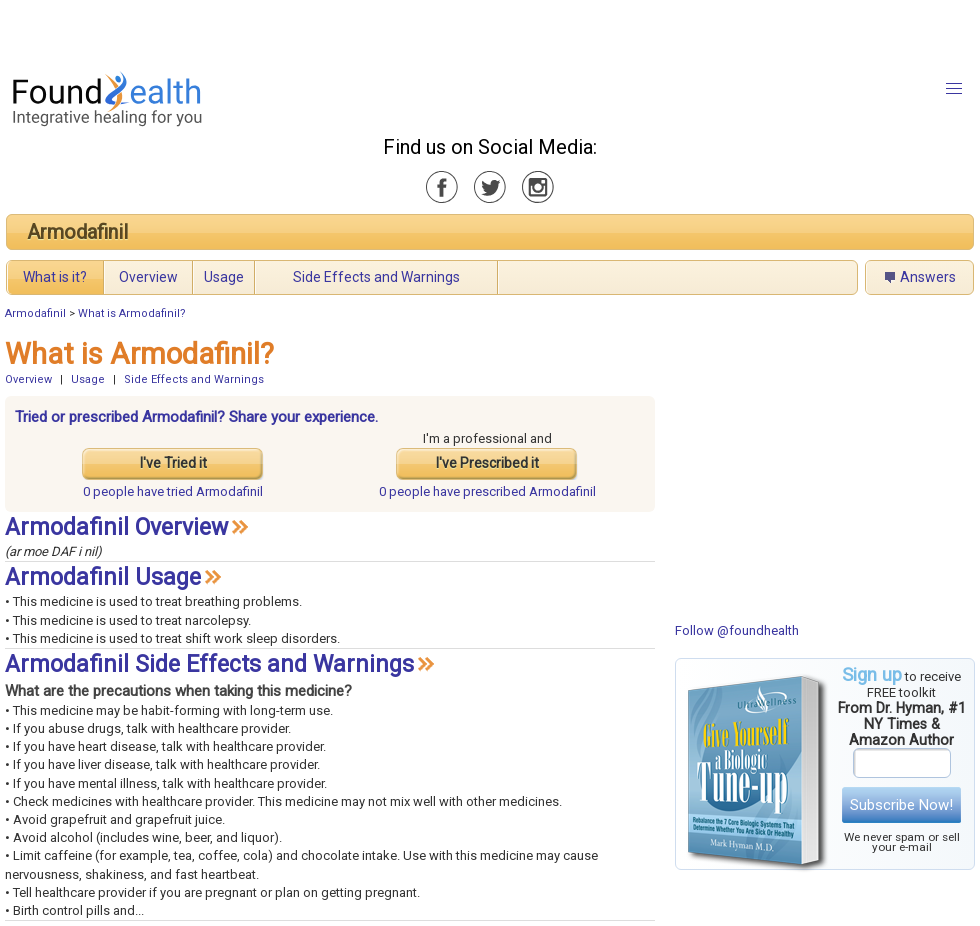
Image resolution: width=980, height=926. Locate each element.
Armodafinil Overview (116, 527)
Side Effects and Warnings (376, 277)
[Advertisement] (250, 30)
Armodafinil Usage (103, 577)
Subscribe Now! (901, 805)
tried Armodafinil (173, 491)
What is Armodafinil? (132, 313)
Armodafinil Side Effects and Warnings (209, 664)
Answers (928, 277)
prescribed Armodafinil (487, 491)
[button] (954, 89)
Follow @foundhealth (737, 630)
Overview (148, 277)
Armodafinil (77, 232)
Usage (224, 277)
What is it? (55, 277)
